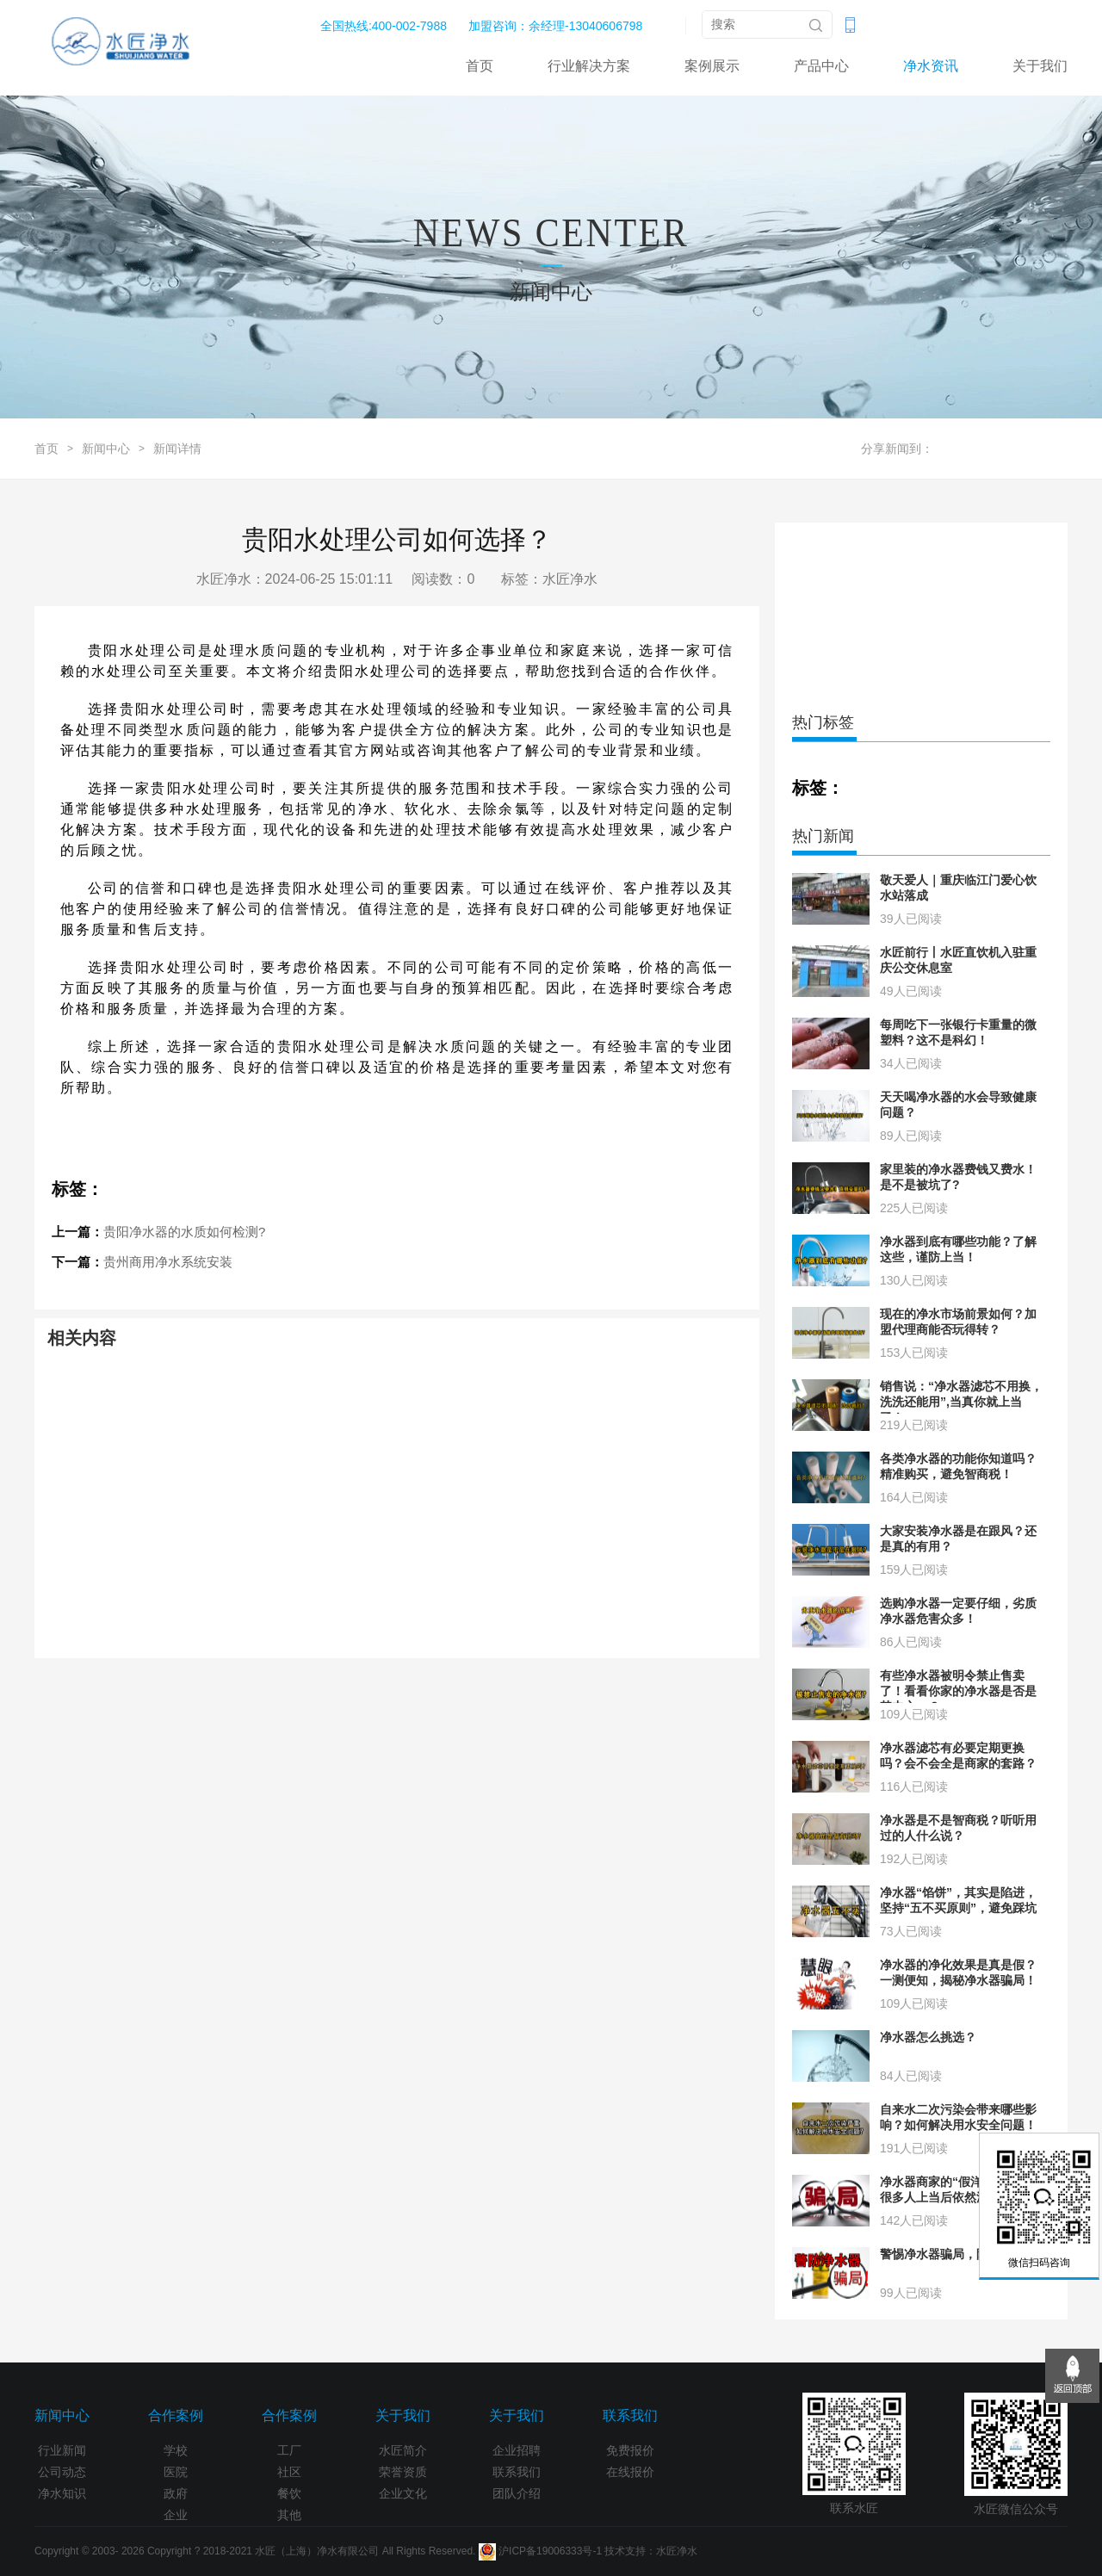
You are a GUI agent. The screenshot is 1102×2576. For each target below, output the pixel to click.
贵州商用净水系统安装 (167, 1261)
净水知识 (62, 2493)
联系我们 (516, 2472)
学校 (176, 2450)
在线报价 (630, 2472)
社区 (289, 2472)
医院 (176, 2472)
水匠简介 (403, 2450)
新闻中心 (106, 448)
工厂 (289, 2450)
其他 (289, 2515)
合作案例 (175, 2415)
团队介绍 (516, 2493)
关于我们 (1040, 66)
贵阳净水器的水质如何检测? (184, 1231)
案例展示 (712, 66)
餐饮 (289, 2493)
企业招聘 (516, 2450)
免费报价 (630, 2450)
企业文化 (403, 2493)
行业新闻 (62, 2450)
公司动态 (62, 2472)
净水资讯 (930, 66)
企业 (176, 2515)
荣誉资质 (403, 2472)
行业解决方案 (589, 66)
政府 (176, 2493)
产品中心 (821, 66)
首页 (479, 66)
